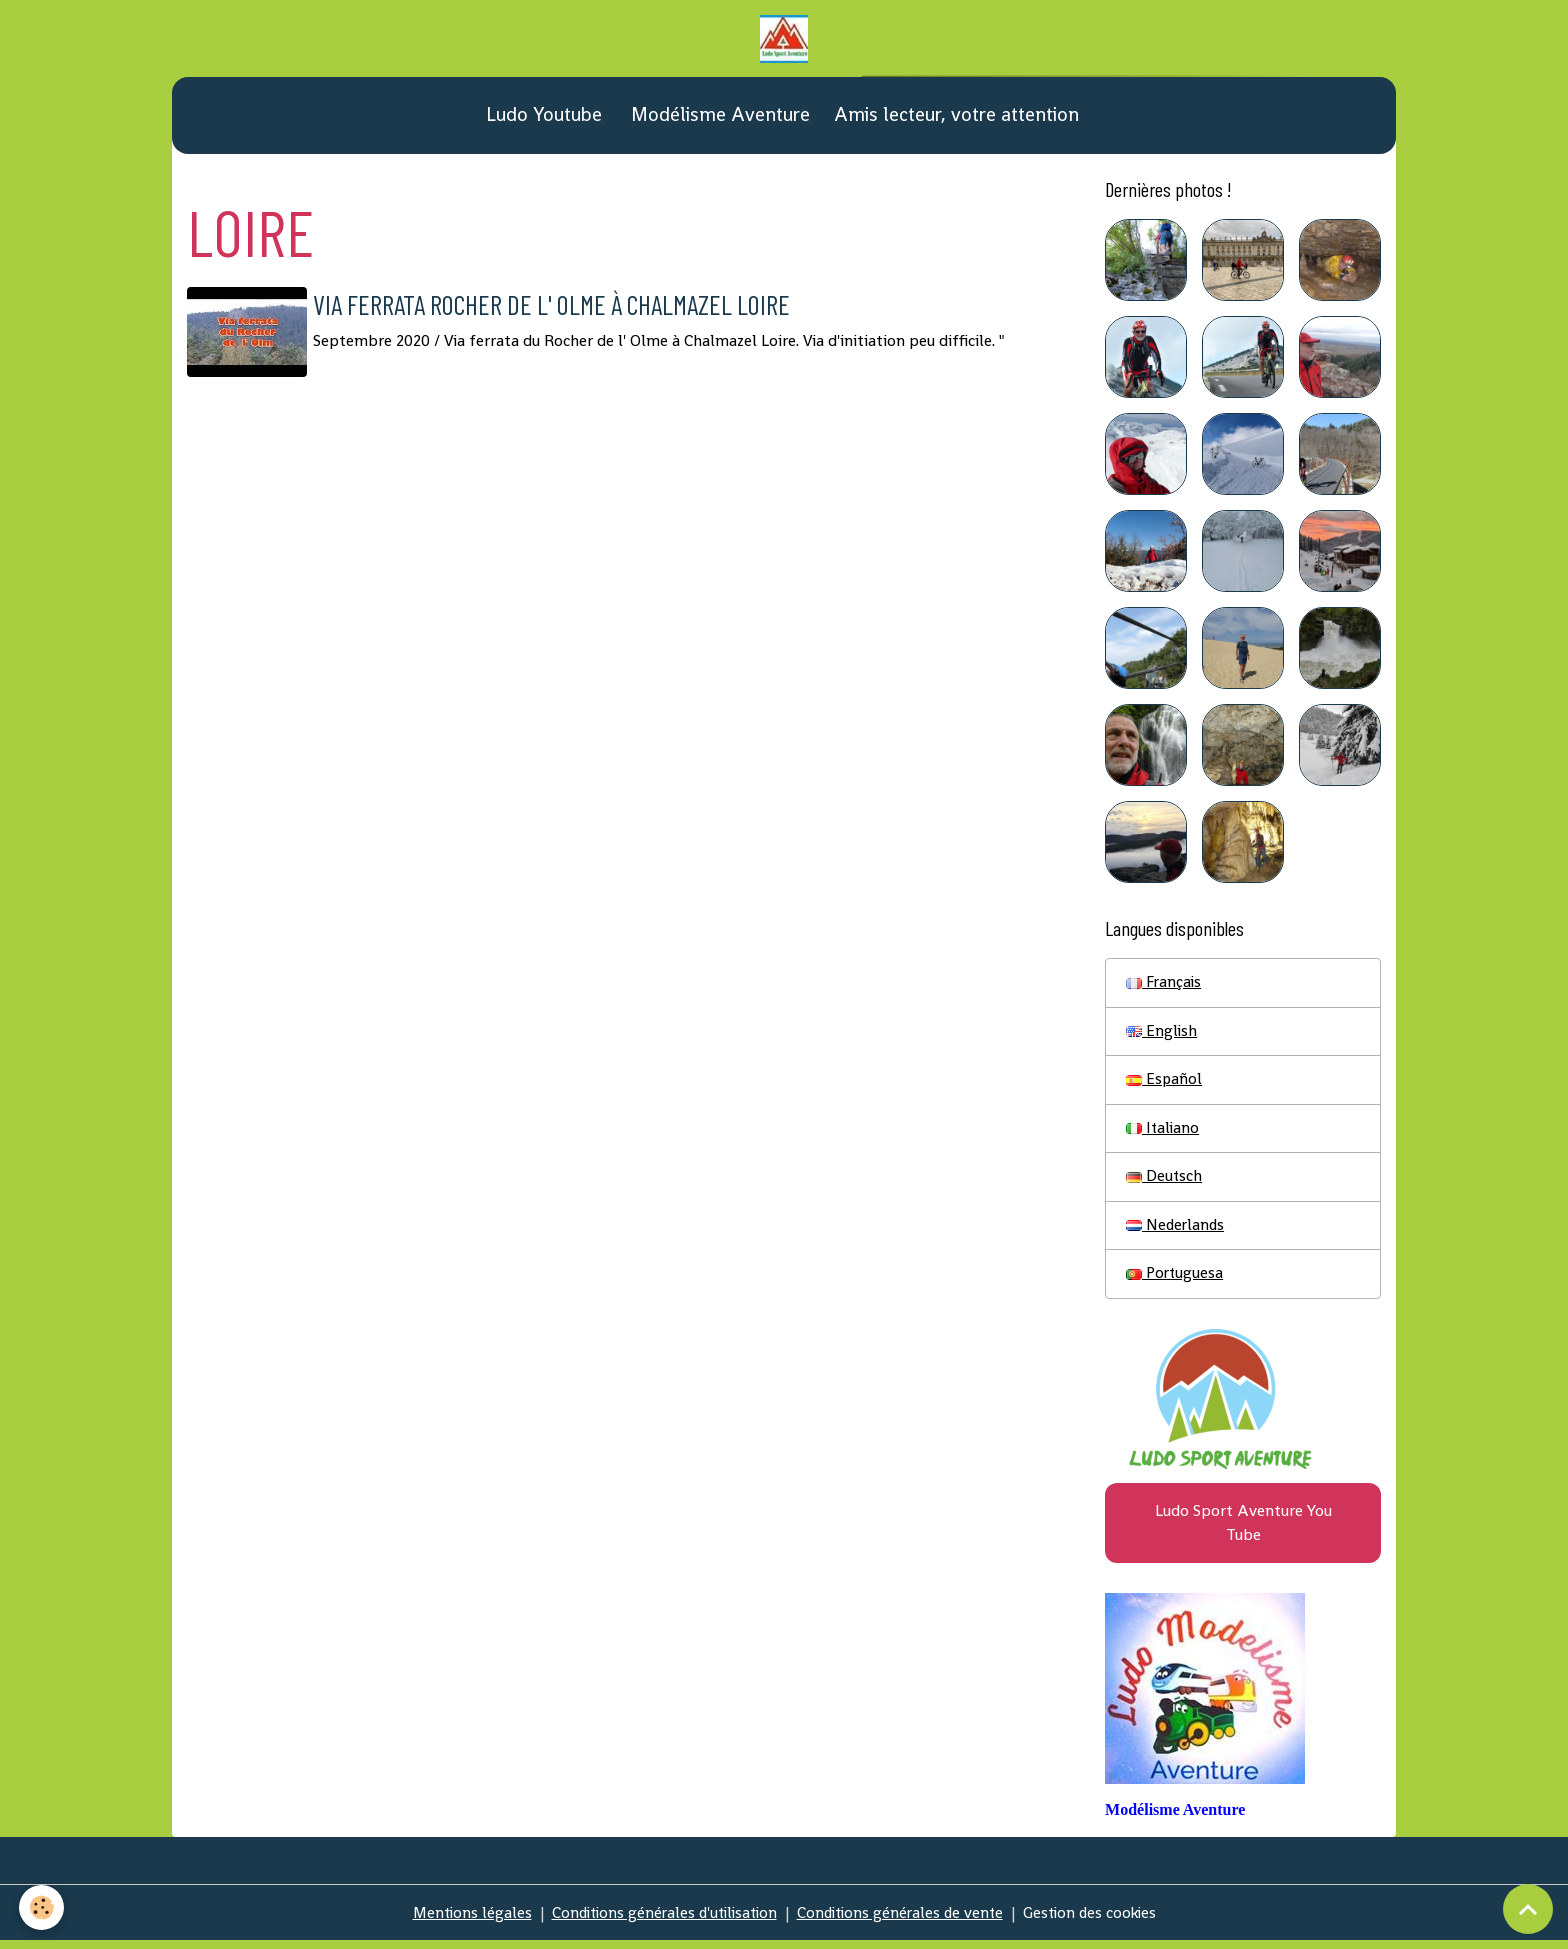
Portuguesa (1176, 1279)
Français (1165, 985)
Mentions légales (460, 1920)
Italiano (1163, 1132)
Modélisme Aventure (718, 117)
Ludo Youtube (541, 117)
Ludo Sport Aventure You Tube (1243, 1529)
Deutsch (1164, 1181)
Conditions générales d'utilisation (659, 1920)
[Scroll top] (1528, 1909)
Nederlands (1176, 1230)
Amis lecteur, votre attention (956, 117)
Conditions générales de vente (903, 1920)
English (1162, 1034)
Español (1164, 1083)
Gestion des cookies (1099, 1920)
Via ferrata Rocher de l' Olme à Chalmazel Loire (573, 306)
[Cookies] (42, 1907)
